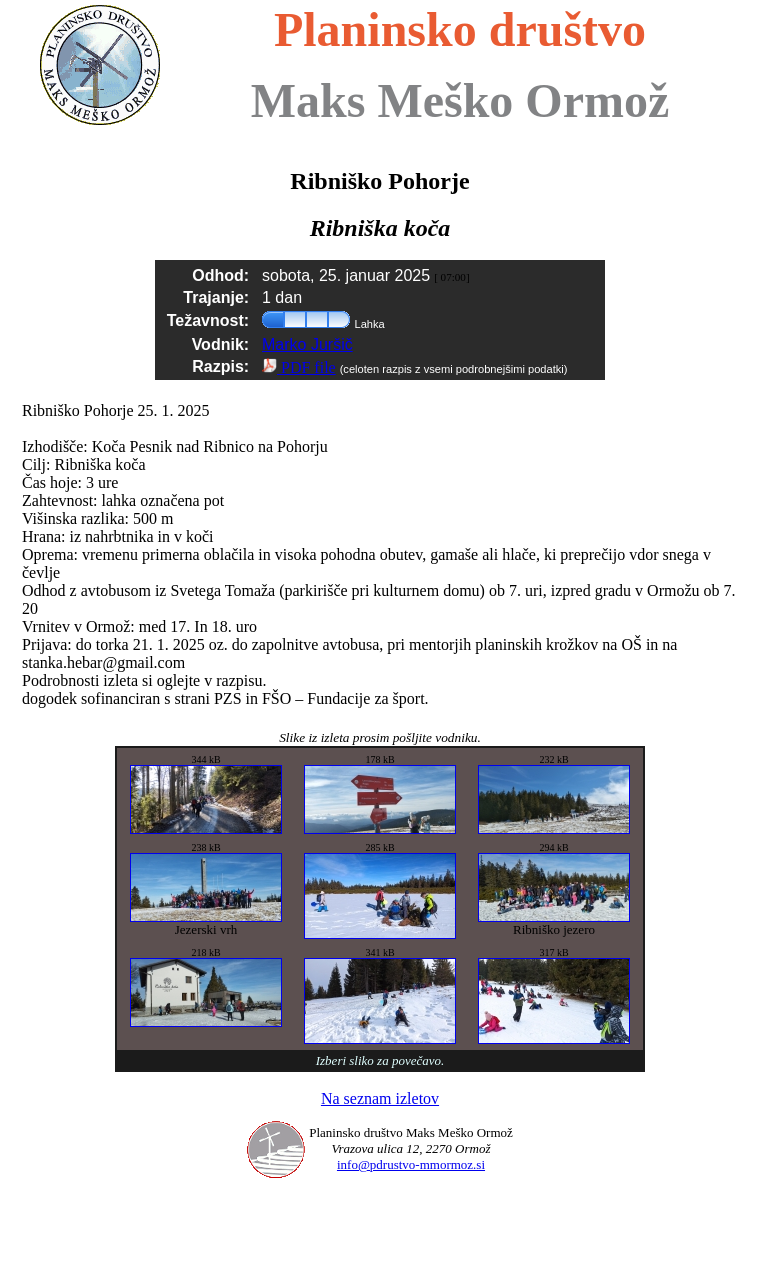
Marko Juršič (307, 344)
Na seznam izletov (380, 1098)
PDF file (299, 367)
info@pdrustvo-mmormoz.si (411, 1164)
